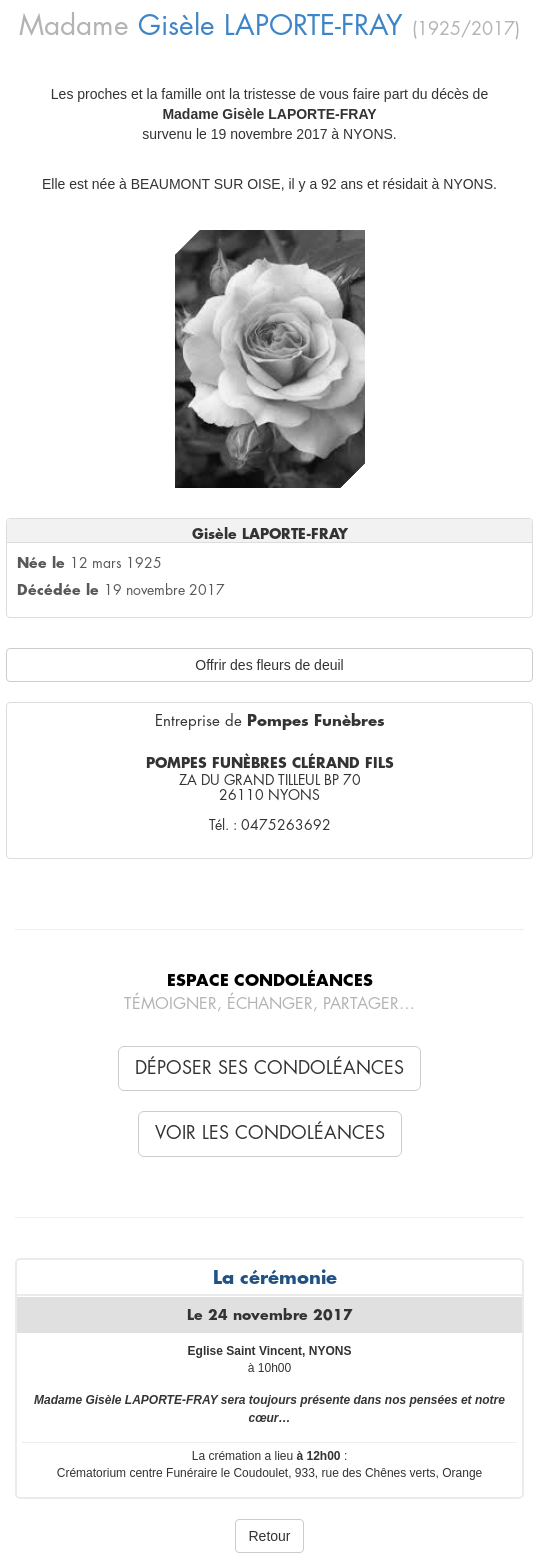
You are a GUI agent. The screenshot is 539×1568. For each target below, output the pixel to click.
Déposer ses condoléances (269, 1068)
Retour (269, 1536)
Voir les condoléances (270, 1133)
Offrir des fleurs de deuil (269, 665)
